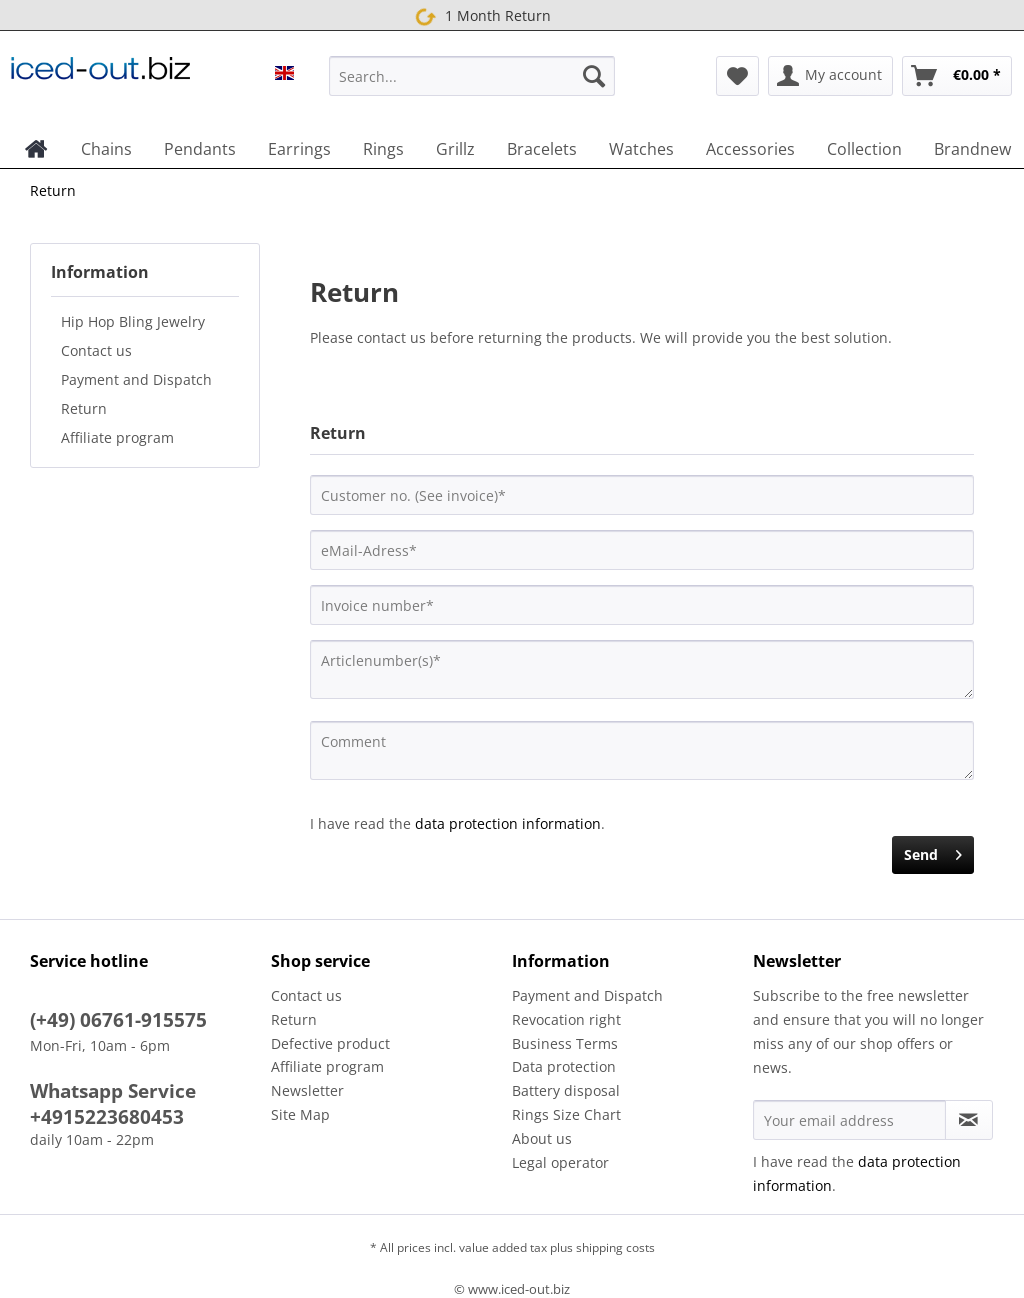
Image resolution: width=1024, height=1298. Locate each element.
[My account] (830, 76)
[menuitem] (472, 85)
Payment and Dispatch (136, 379)
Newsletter (307, 1090)
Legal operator (560, 1162)
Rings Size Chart (566, 1114)
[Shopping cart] (957, 76)
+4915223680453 (107, 1117)
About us (542, 1138)
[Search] (594, 76)
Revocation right (566, 1019)
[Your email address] (849, 1120)
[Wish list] (737, 76)
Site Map (300, 1114)
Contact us (96, 350)
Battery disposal (566, 1090)
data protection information (508, 823)
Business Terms (565, 1043)
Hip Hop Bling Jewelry (133, 321)
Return (84, 408)
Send (933, 851)
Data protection (564, 1066)
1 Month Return (480, 16)
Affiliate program (117, 437)
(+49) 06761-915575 (118, 1020)
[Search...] (472, 76)
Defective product (330, 1043)
